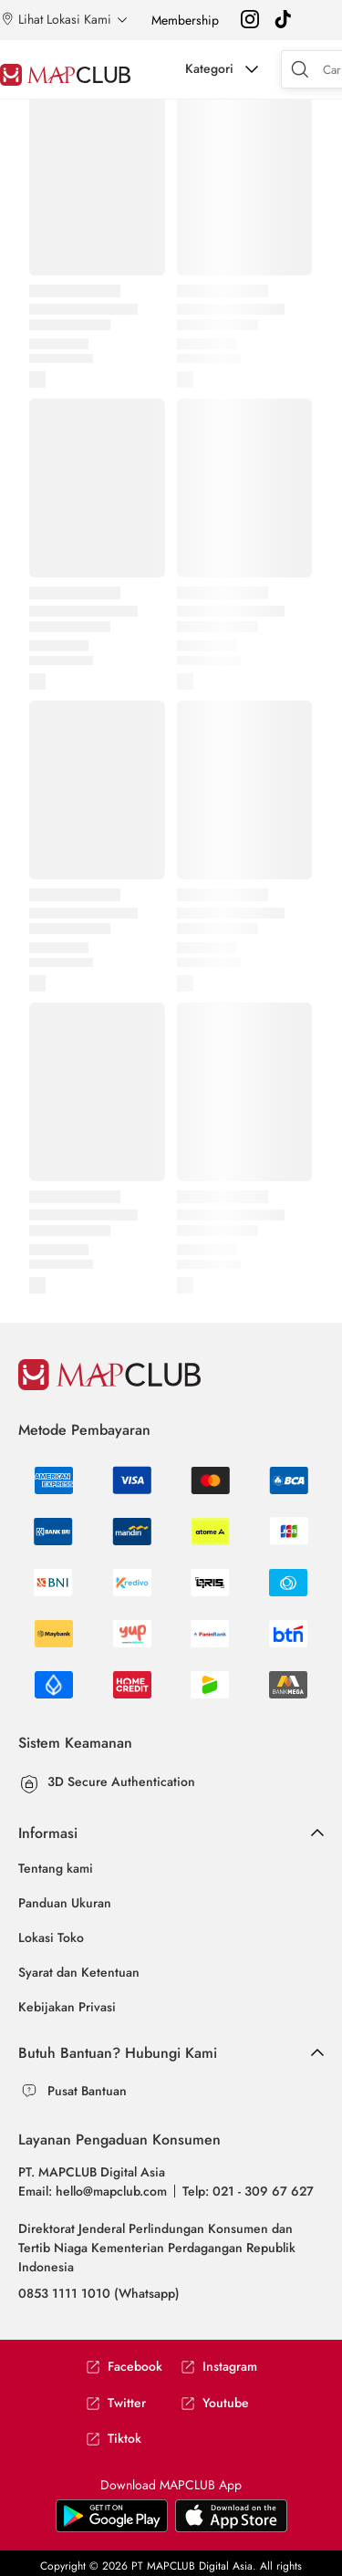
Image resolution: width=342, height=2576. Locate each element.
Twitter (116, 2403)
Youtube (215, 2403)
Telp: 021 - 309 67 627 (248, 2191)
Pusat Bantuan (87, 2091)
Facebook (124, 2366)
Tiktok (113, 2438)
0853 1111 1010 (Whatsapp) (99, 2293)
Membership (185, 20)
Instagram (219, 2366)
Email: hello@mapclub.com (92, 2191)
